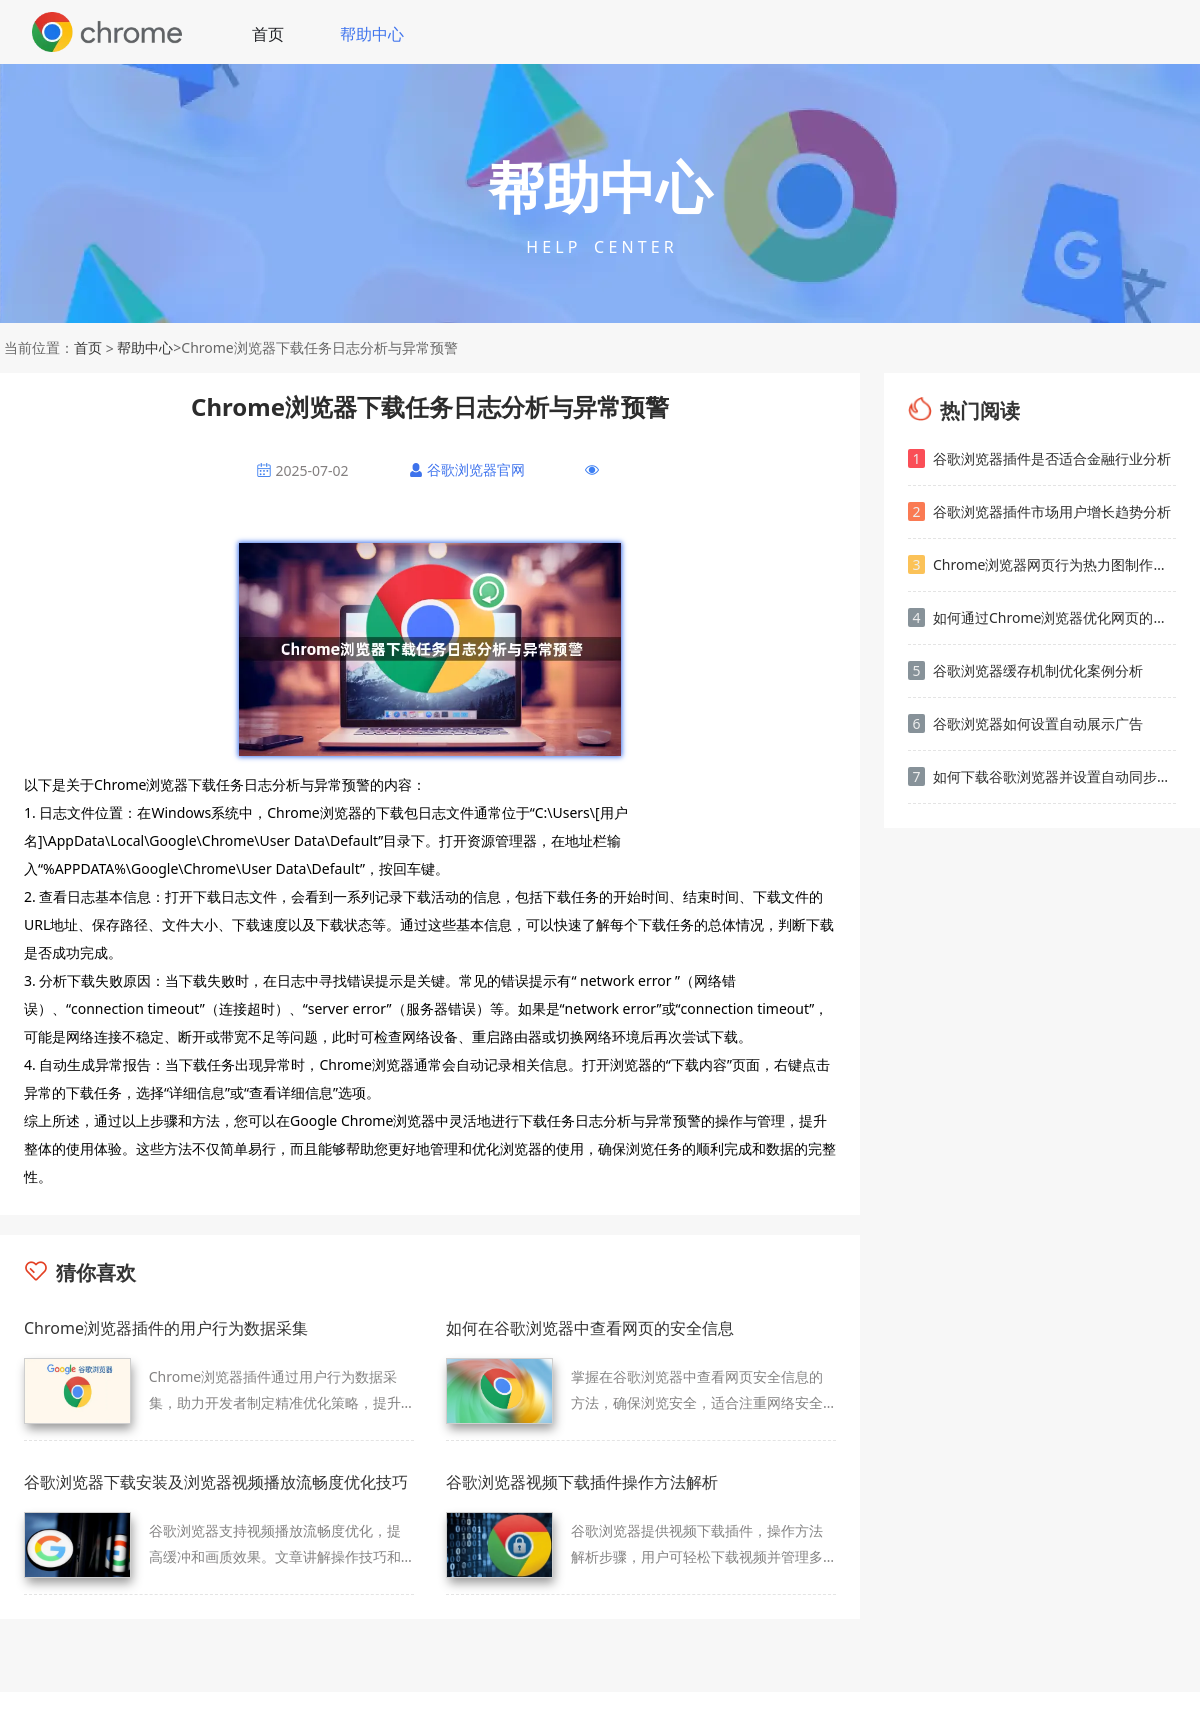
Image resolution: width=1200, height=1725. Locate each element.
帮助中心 (372, 34)
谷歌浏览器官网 (476, 469)
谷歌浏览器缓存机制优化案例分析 (1025, 670)
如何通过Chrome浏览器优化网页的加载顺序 (1042, 617)
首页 (268, 34)
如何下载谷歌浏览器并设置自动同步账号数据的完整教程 (1042, 776)
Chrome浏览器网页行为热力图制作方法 (1042, 564)
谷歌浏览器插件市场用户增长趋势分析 (1039, 511)
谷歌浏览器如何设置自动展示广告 (1025, 723)
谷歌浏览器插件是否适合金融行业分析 (1039, 458)
